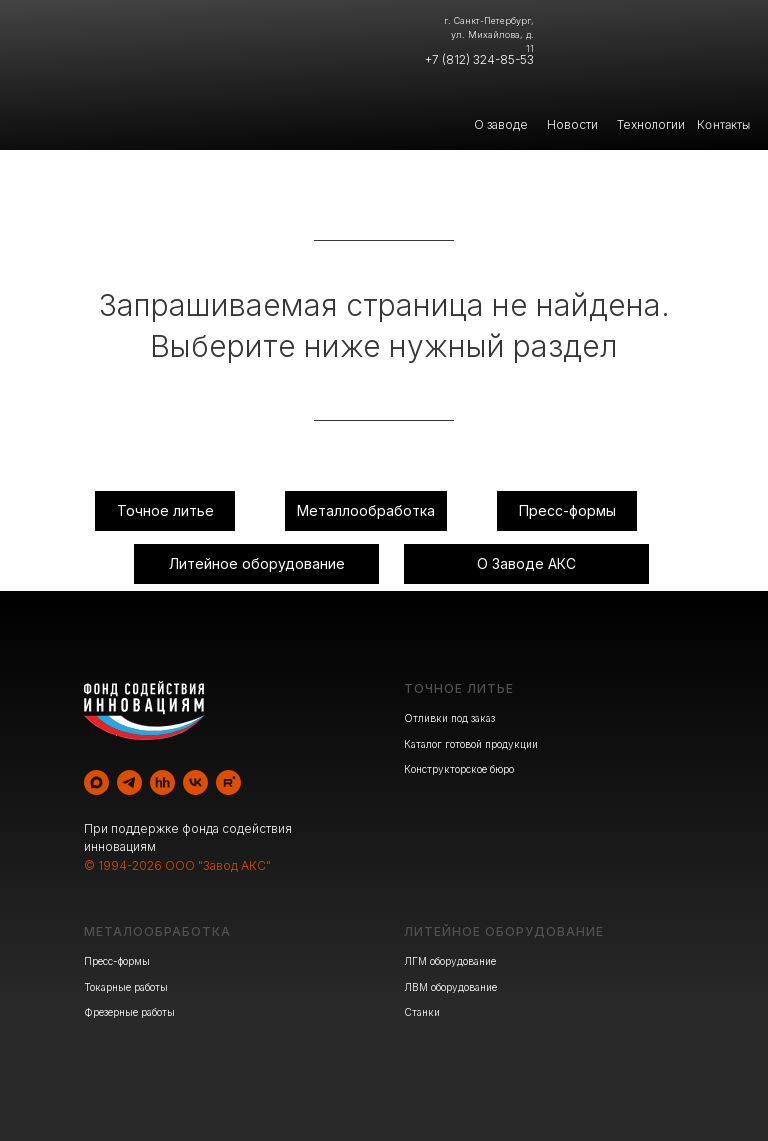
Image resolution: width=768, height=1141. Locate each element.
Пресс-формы (117, 961)
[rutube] (228, 782)
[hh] (162, 782)
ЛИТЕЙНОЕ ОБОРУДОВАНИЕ (504, 931)
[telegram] (129, 782)
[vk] (195, 782)
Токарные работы (126, 987)
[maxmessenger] (96, 782)
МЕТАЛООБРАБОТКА (157, 931)
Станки (422, 1012)
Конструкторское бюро (459, 769)
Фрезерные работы (129, 1012)
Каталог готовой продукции (471, 744)
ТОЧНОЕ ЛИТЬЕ (459, 688)
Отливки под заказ (449, 718)
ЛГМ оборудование (450, 961)
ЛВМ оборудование (450, 987)
